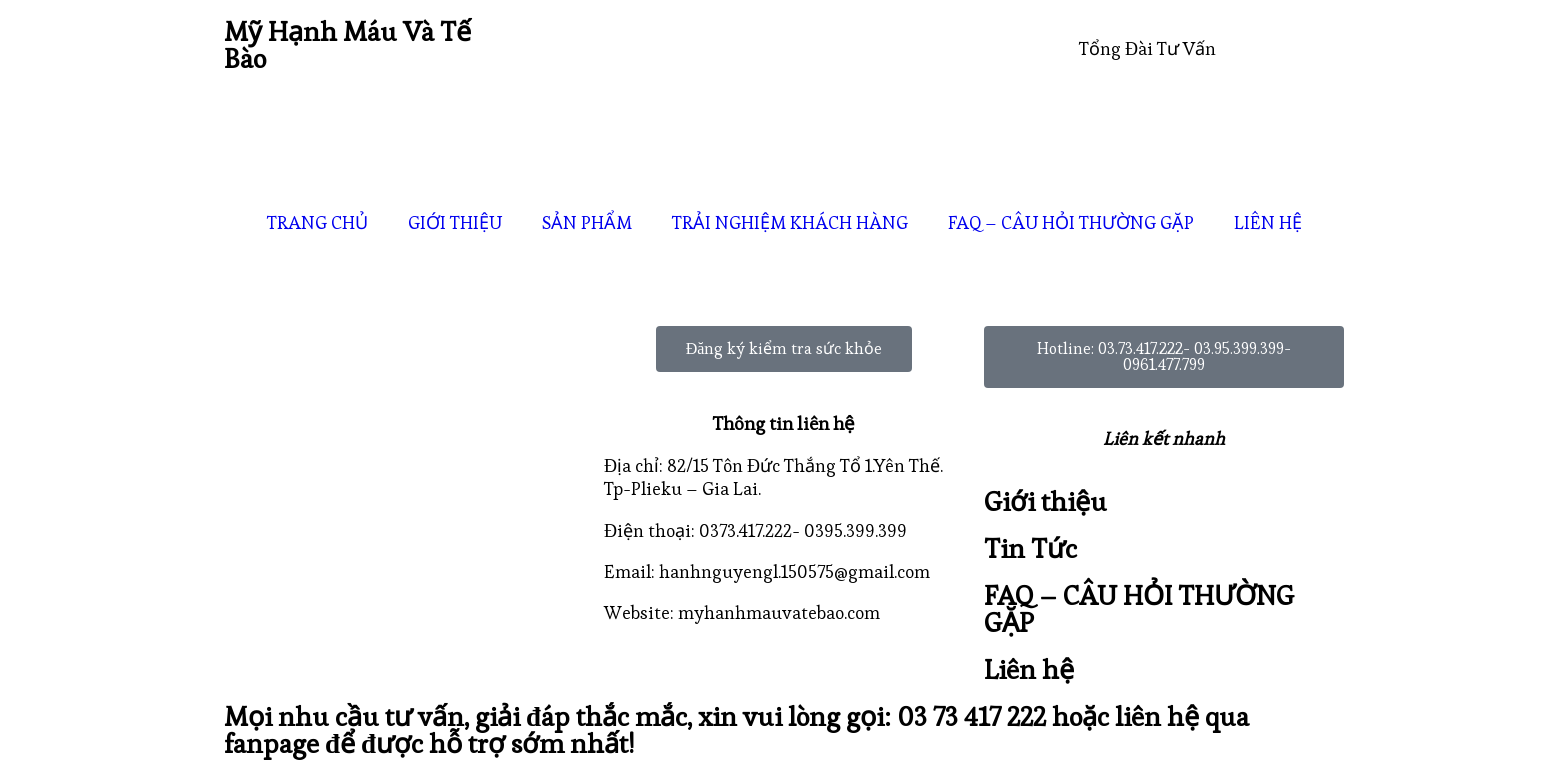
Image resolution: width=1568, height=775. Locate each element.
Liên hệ (1029, 669)
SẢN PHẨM (587, 222)
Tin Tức (1030, 548)
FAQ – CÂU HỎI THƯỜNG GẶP (1071, 222)
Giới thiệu (1045, 501)
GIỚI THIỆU (455, 222)
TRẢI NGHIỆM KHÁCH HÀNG (790, 222)
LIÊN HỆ (1268, 222)
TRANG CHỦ (317, 222)
